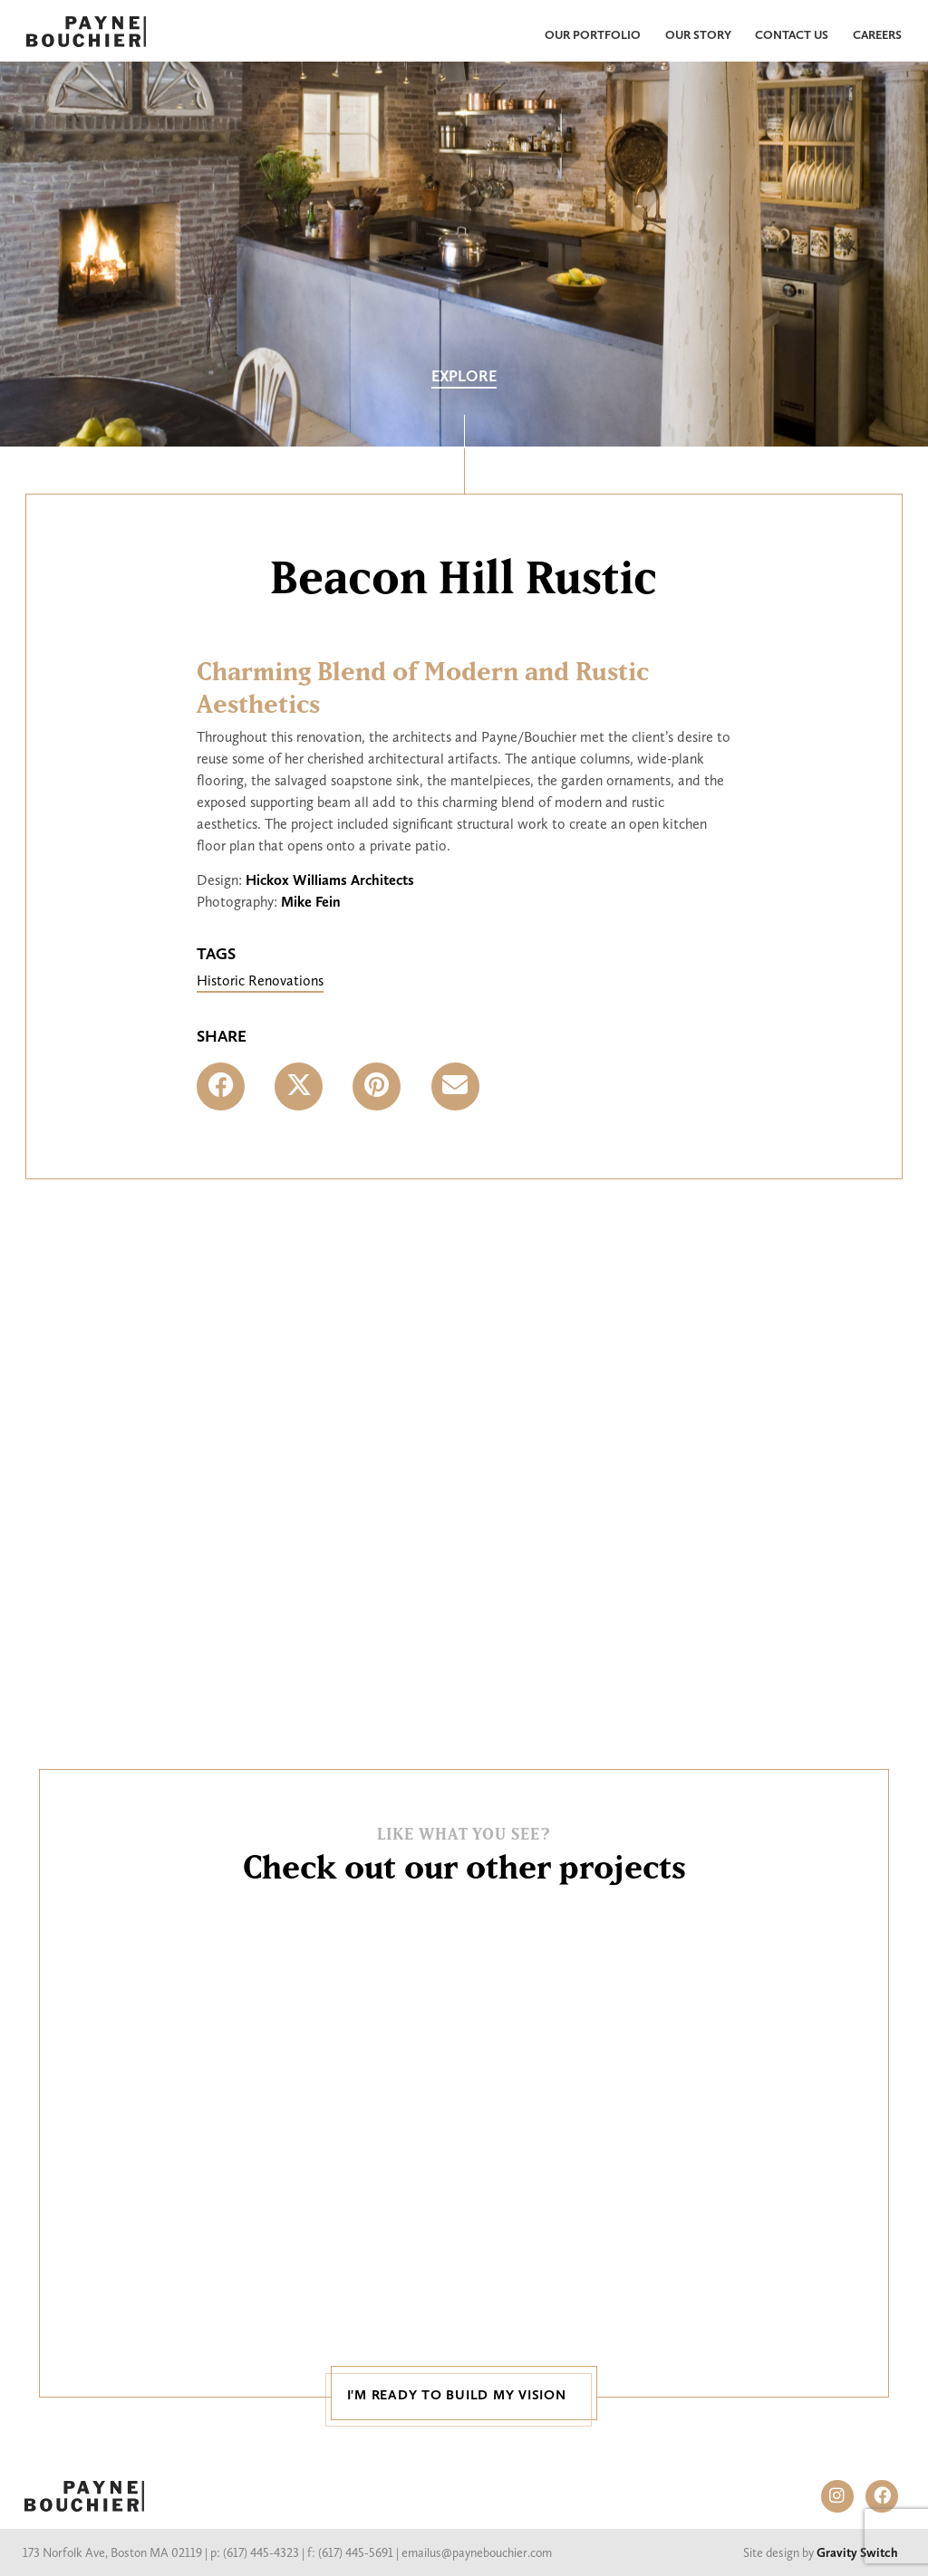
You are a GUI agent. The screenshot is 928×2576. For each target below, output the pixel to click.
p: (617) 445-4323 (254, 2553)
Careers (877, 34)
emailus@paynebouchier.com (476, 2553)
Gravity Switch (857, 2553)
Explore (464, 376)
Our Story (698, 34)
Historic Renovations (260, 980)
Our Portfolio (593, 34)
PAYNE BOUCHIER (84, 2496)
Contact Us (791, 34)
